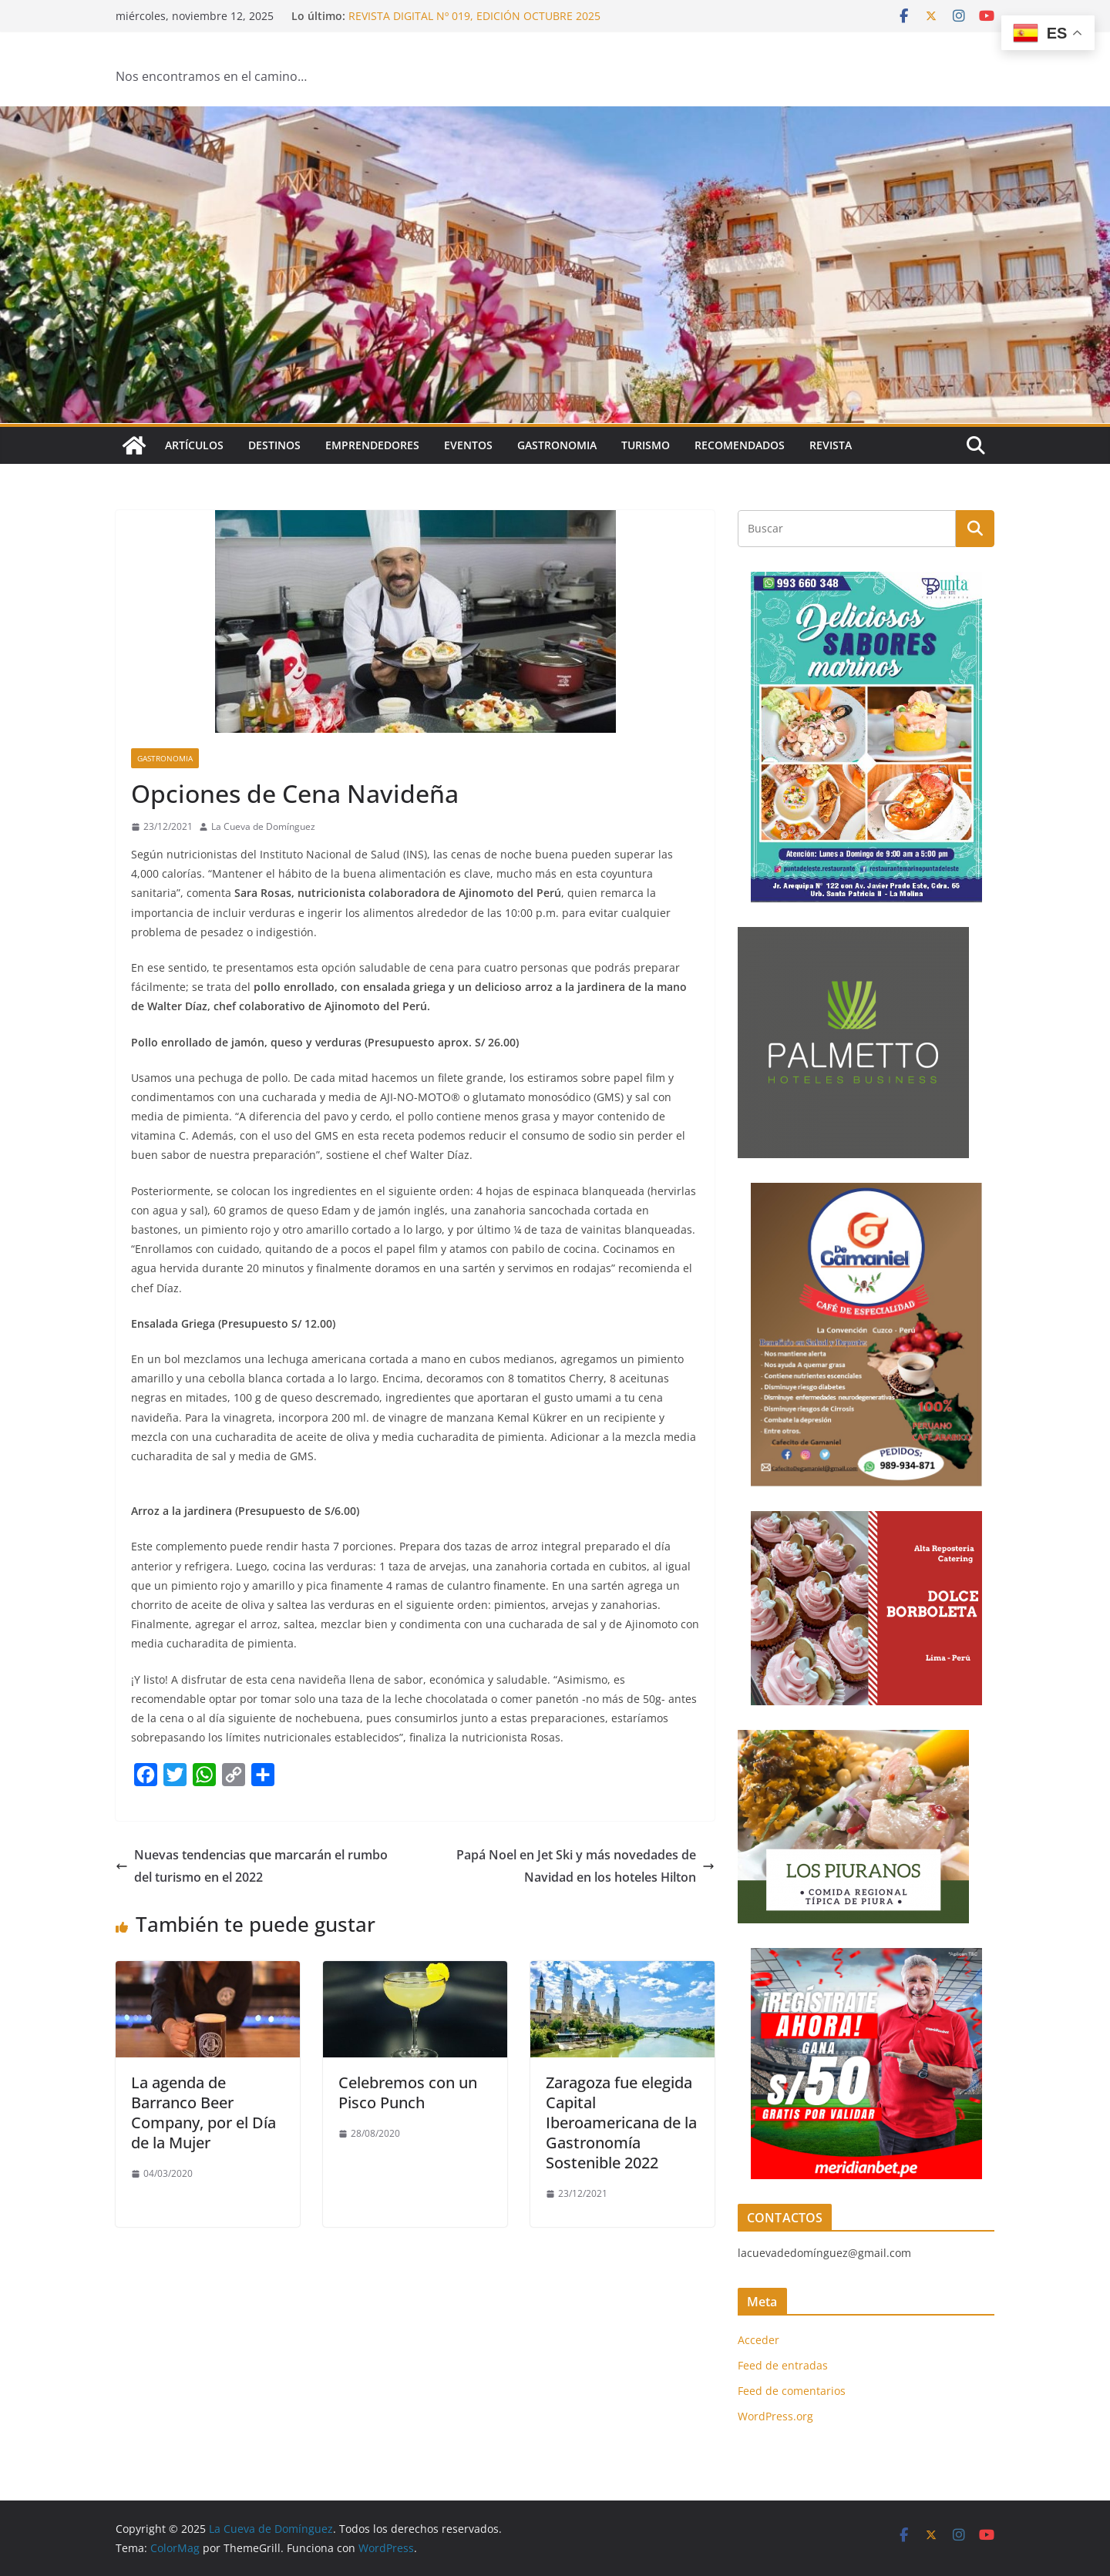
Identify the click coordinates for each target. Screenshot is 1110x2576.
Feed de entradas (783, 2365)
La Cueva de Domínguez (263, 826)
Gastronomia (557, 445)
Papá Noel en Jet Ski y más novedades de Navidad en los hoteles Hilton (585, 1866)
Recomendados (740, 445)
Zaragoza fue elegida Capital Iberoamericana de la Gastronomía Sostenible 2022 (621, 2122)
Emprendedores (372, 445)
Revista (830, 445)
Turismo (645, 445)
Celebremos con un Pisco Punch (407, 2092)
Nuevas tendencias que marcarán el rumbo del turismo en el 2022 (252, 1866)
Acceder (758, 2340)
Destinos (274, 445)
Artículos (194, 445)
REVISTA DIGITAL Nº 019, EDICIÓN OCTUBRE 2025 (474, 15)
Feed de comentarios (792, 2390)
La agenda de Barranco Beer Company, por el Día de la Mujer (203, 2112)
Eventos (468, 445)
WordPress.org (775, 2416)
